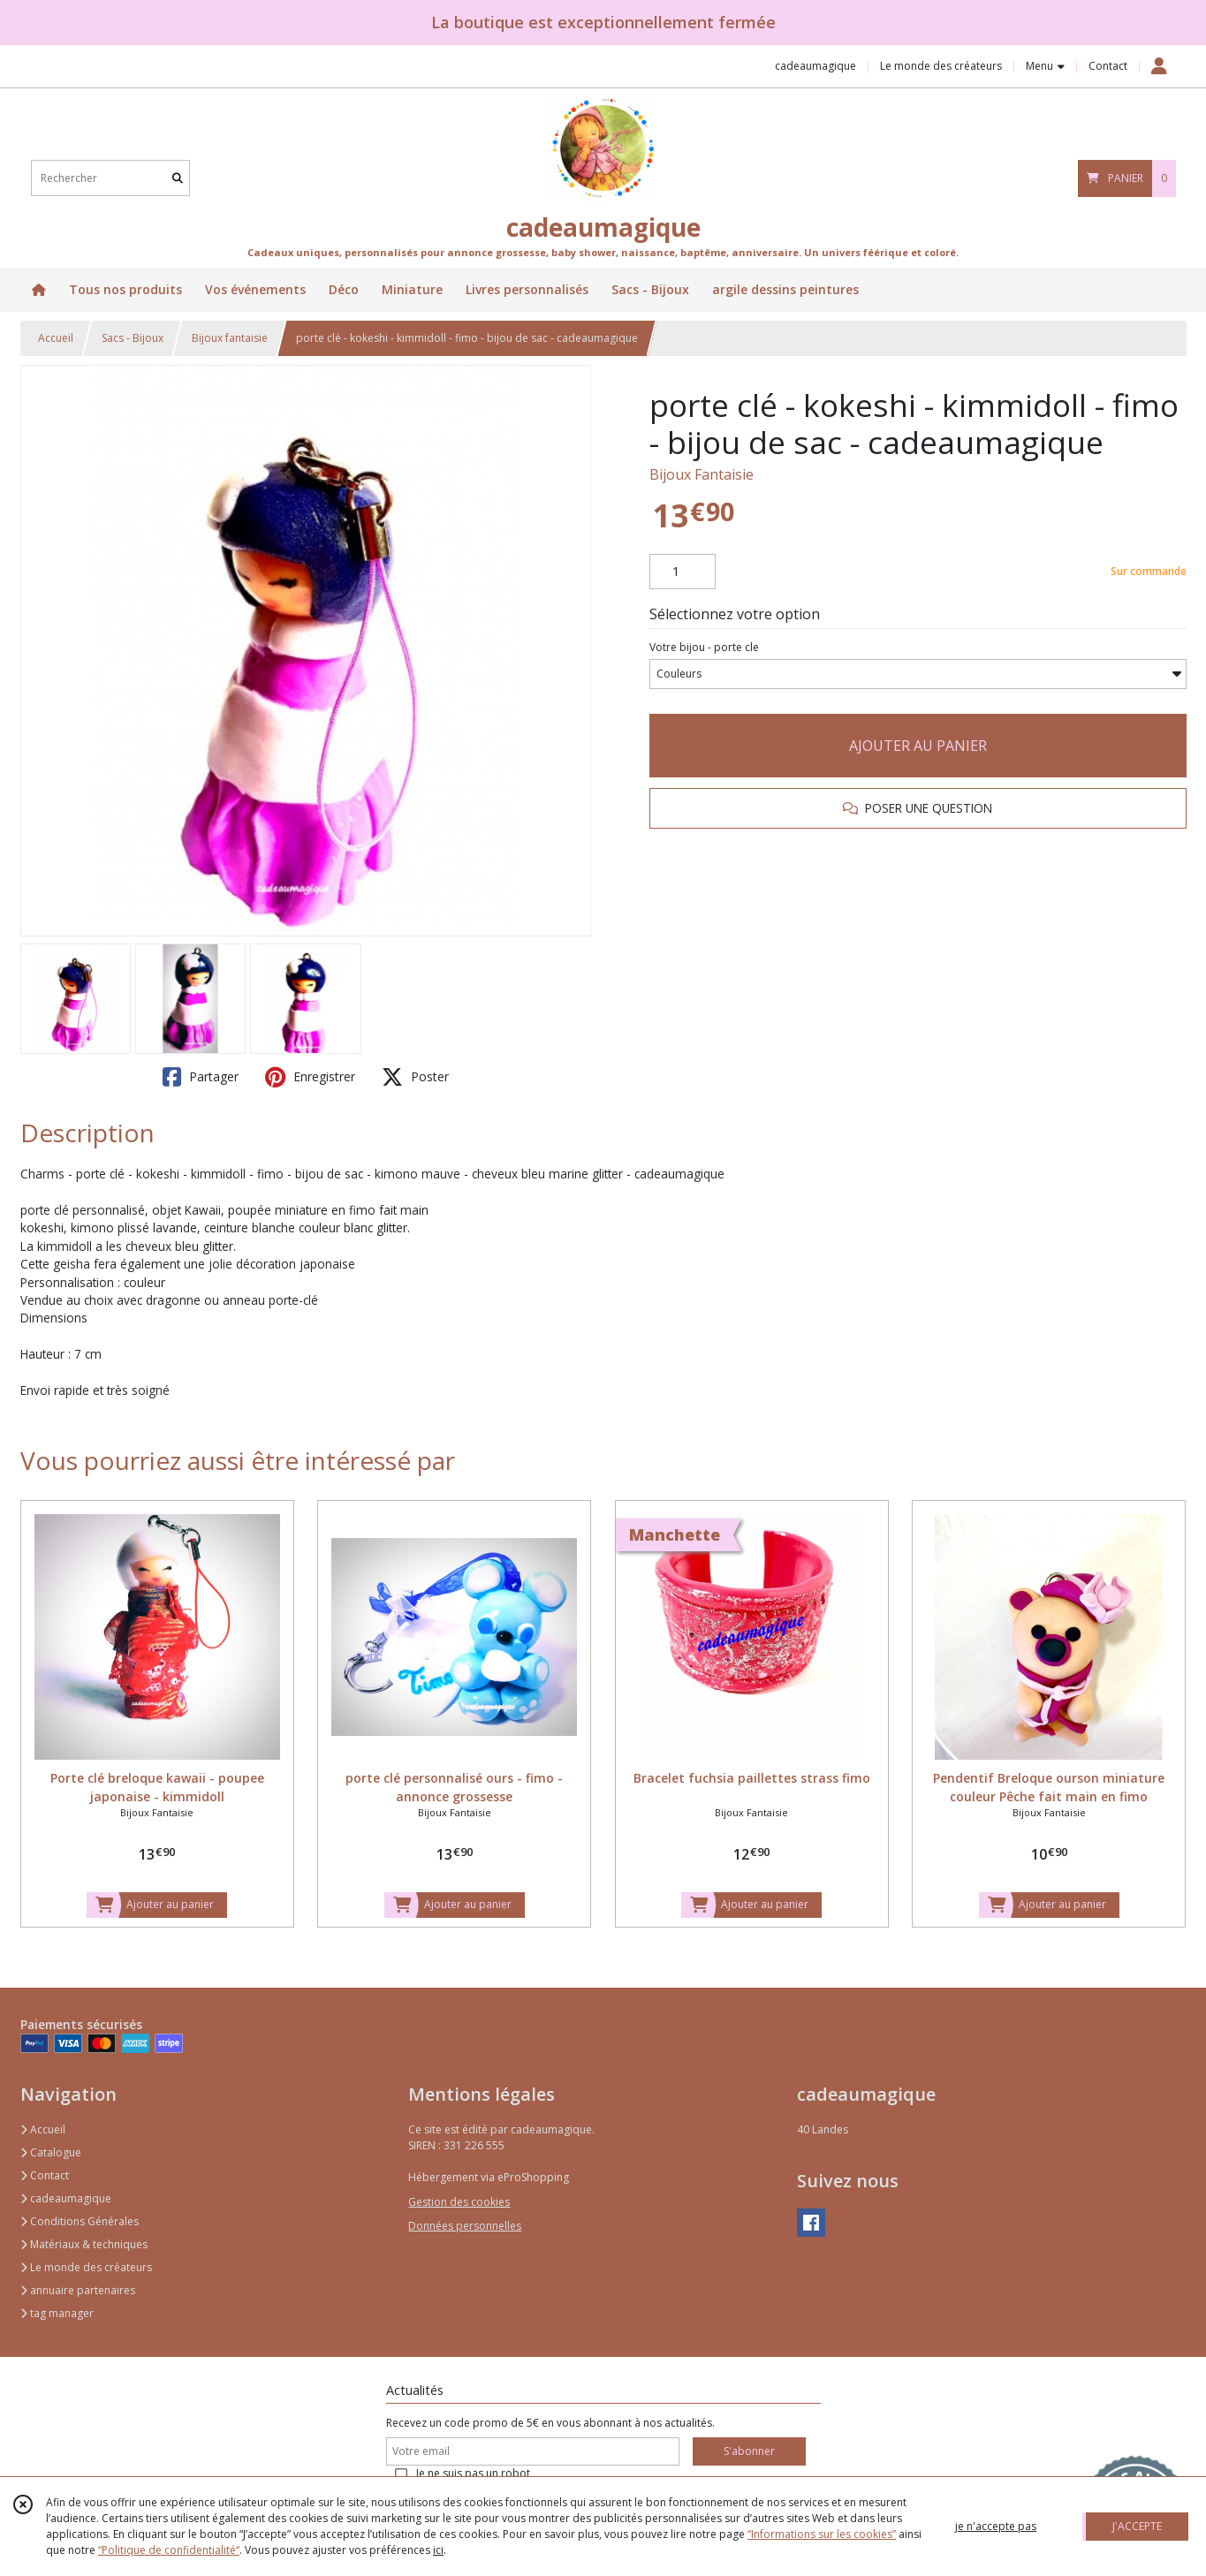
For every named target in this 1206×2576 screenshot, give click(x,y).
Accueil (55, 337)
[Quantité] (682, 571)
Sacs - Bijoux (132, 337)
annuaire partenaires (77, 2290)
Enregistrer (310, 1076)
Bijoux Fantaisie (701, 474)
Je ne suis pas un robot (473, 2473)
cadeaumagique (65, 2198)
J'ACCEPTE (1137, 2526)
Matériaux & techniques (84, 2244)
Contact (1107, 65)
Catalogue (50, 2152)
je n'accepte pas (995, 2526)
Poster (415, 1076)
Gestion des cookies (459, 2201)
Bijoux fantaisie (230, 337)
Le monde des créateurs (86, 2267)
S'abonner (749, 2451)
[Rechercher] (177, 178)
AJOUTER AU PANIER (918, 745)
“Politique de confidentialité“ (168, 2549)
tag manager (57, 2313)
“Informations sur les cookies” (821, 2534)
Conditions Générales (79, 2221)
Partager (201, 1076)
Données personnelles (464, 2225)
